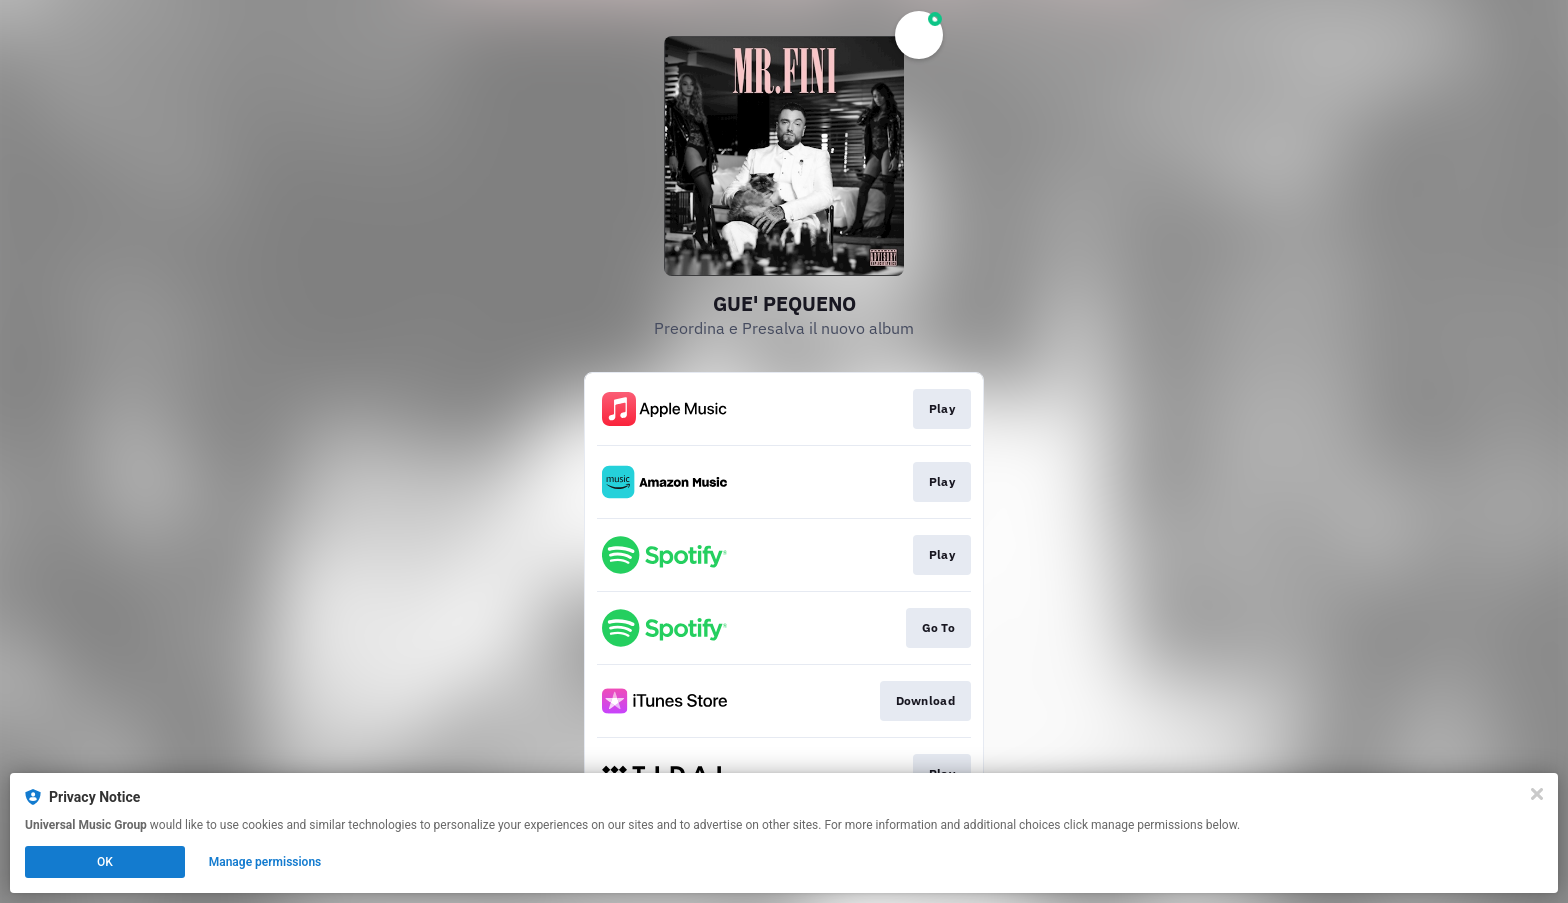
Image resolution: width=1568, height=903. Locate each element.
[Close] (1537, 794)
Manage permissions (265, 862)
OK (105, 862)
